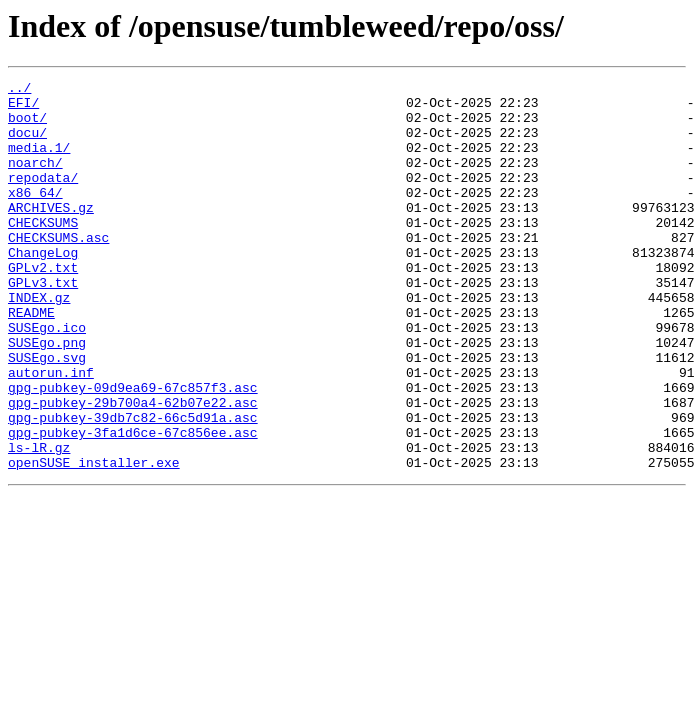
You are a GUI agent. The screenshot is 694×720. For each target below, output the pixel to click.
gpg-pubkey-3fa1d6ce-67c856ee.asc (133, 504)
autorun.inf (51, 432)
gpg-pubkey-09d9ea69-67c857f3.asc (133, 450)
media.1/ (39, 162)
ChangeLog (43, 288)
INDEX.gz (39, 342)
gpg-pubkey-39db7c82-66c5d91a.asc (133, 486)
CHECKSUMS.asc (58, 270)
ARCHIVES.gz (51, 234)
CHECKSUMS (43, 252)
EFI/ (23, 108)
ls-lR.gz (39, 522)
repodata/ (43, 198)
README (31, 360)
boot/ (27, 126)
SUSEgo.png (47, 396)
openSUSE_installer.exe (94, 540)
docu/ (27, 144)
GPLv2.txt (43, 306)
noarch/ (35, 180)
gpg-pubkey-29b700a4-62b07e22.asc (133, 468)
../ (19, 90)
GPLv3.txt (43, 324)
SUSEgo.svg (47, 414)
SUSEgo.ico (47, 378)
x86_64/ (35, 216)
